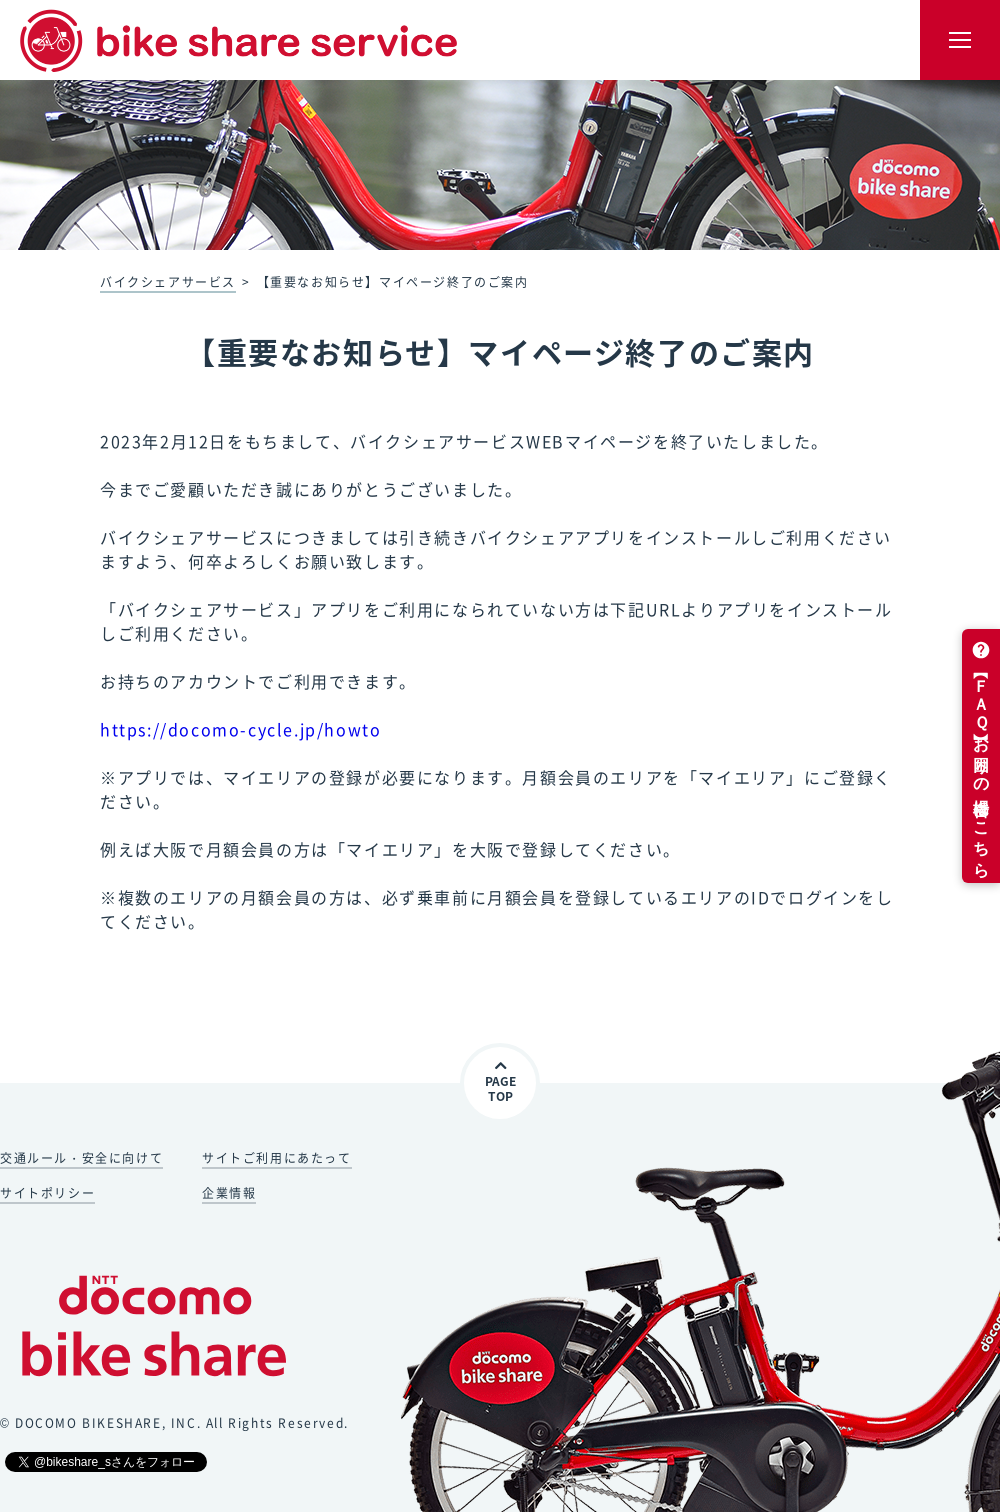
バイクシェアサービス (168, 282)
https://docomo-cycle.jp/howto (240, 729)
